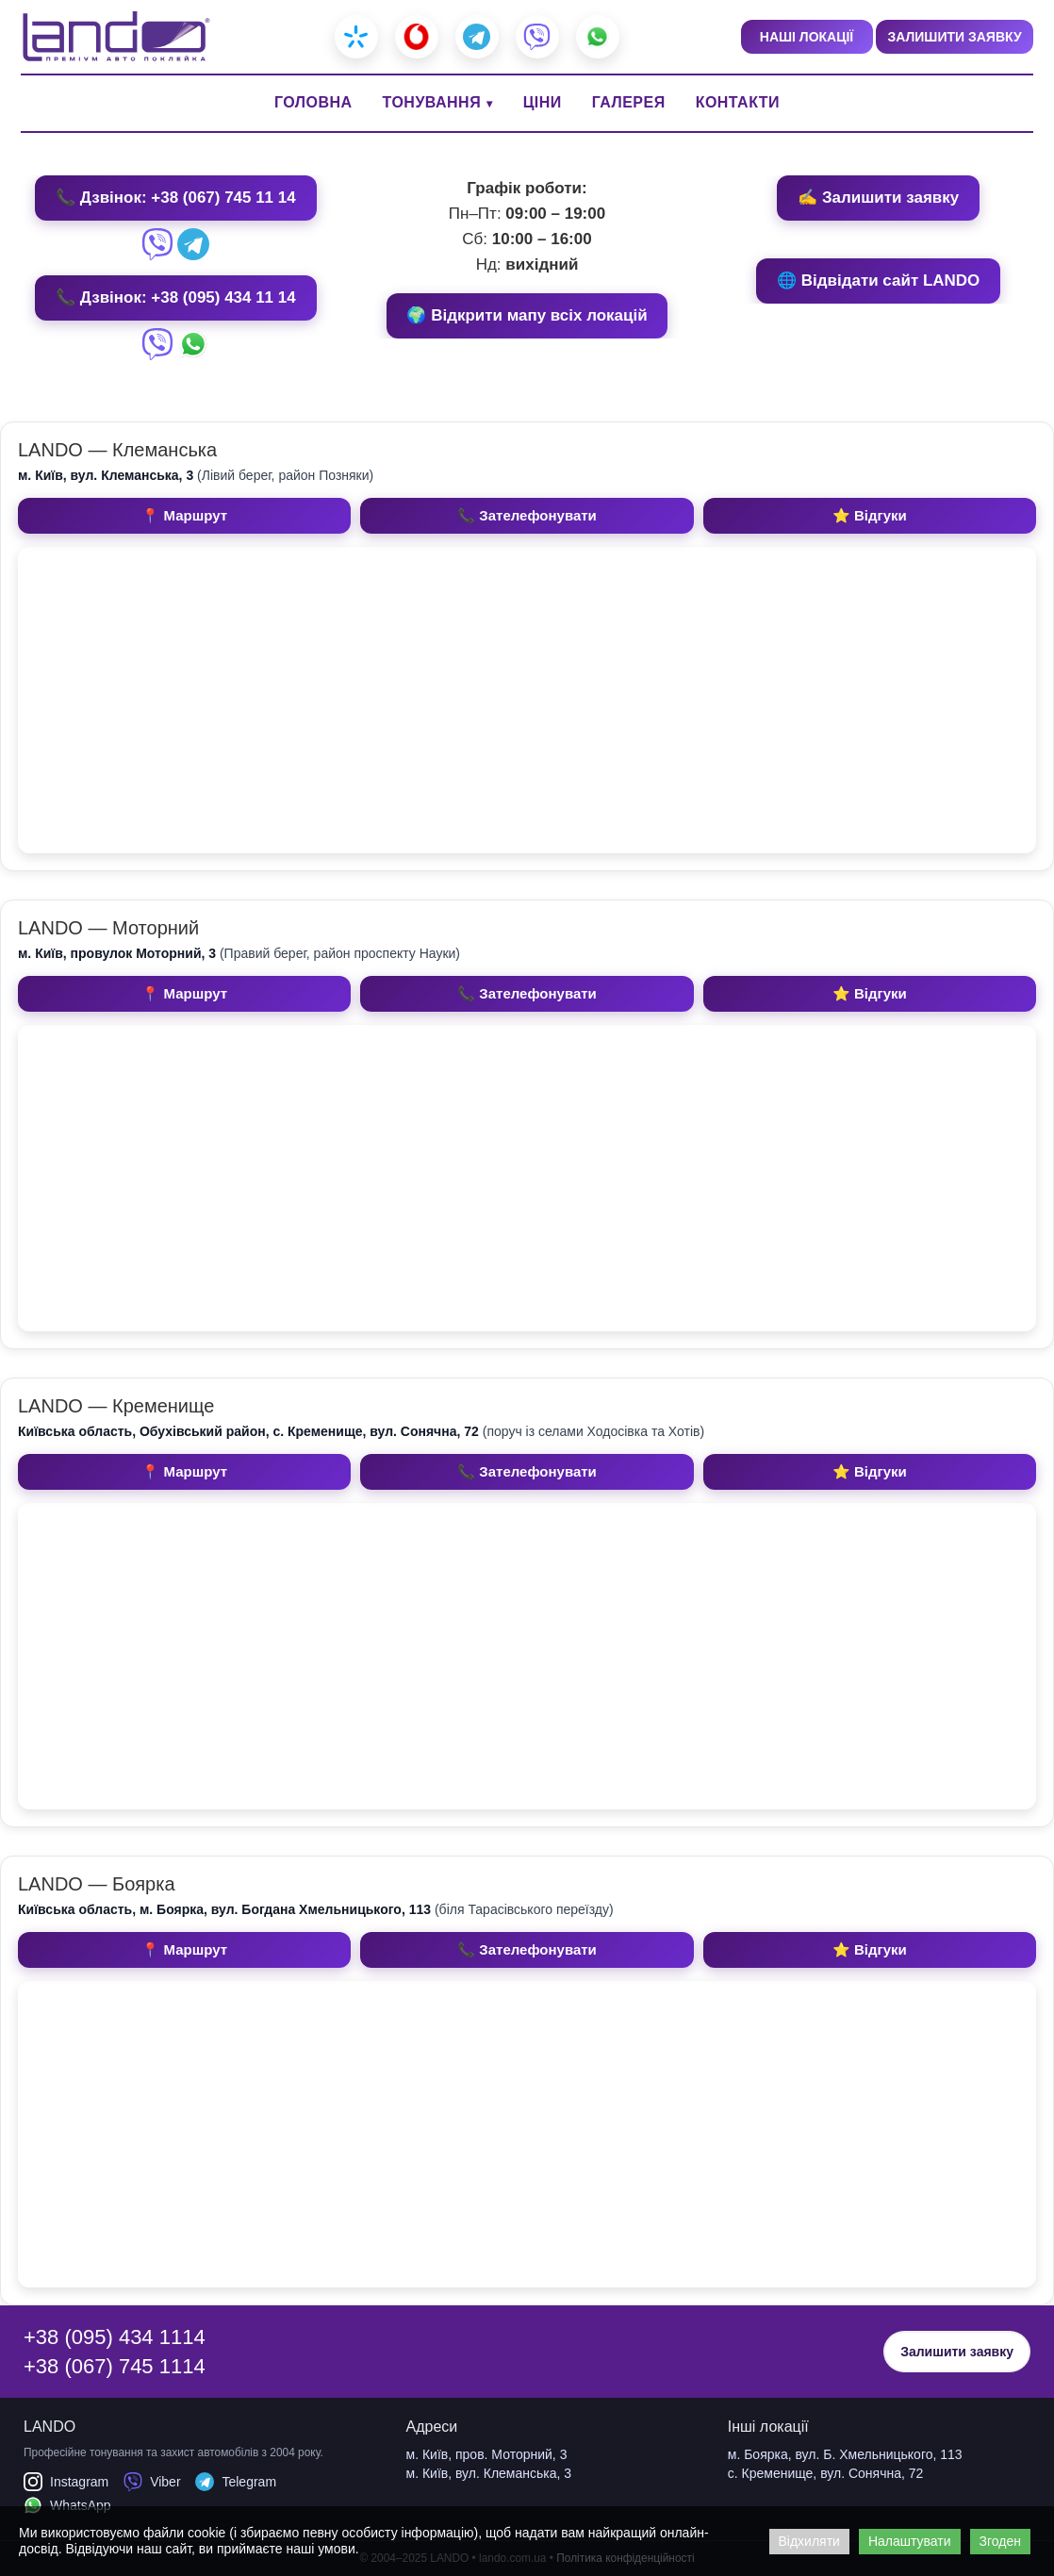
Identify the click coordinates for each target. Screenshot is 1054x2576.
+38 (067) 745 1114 (115, 2366)
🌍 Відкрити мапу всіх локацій (527, 315)
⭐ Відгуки (869, 515)
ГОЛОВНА (313, 102)
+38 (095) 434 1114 (115, 2337)
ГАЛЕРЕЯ (629, 102)
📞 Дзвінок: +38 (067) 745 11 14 (176, 197)
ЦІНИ (542, 102)
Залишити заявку (956, 2351)
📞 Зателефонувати (527, 515)
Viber (152, 2481)
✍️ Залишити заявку (878, 197)
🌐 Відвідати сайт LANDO (878, 280)
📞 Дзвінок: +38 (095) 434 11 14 (176, 297)
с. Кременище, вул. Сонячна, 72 (826, 2473)
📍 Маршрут (184, 515)
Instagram (66, 2481)
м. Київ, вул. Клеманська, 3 (489, 2473)
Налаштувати (909, 2541)
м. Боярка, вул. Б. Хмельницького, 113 (845, 2454)
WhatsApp (67, 2505)
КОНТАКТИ (738, 102)
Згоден (1000, 2541)
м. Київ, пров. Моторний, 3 (487, 2454)
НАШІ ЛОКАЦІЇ (806, 36)
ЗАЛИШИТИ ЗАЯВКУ (954, 36)
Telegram (235, 2481)
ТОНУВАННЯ (432, 102)
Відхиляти (809, 2541)
